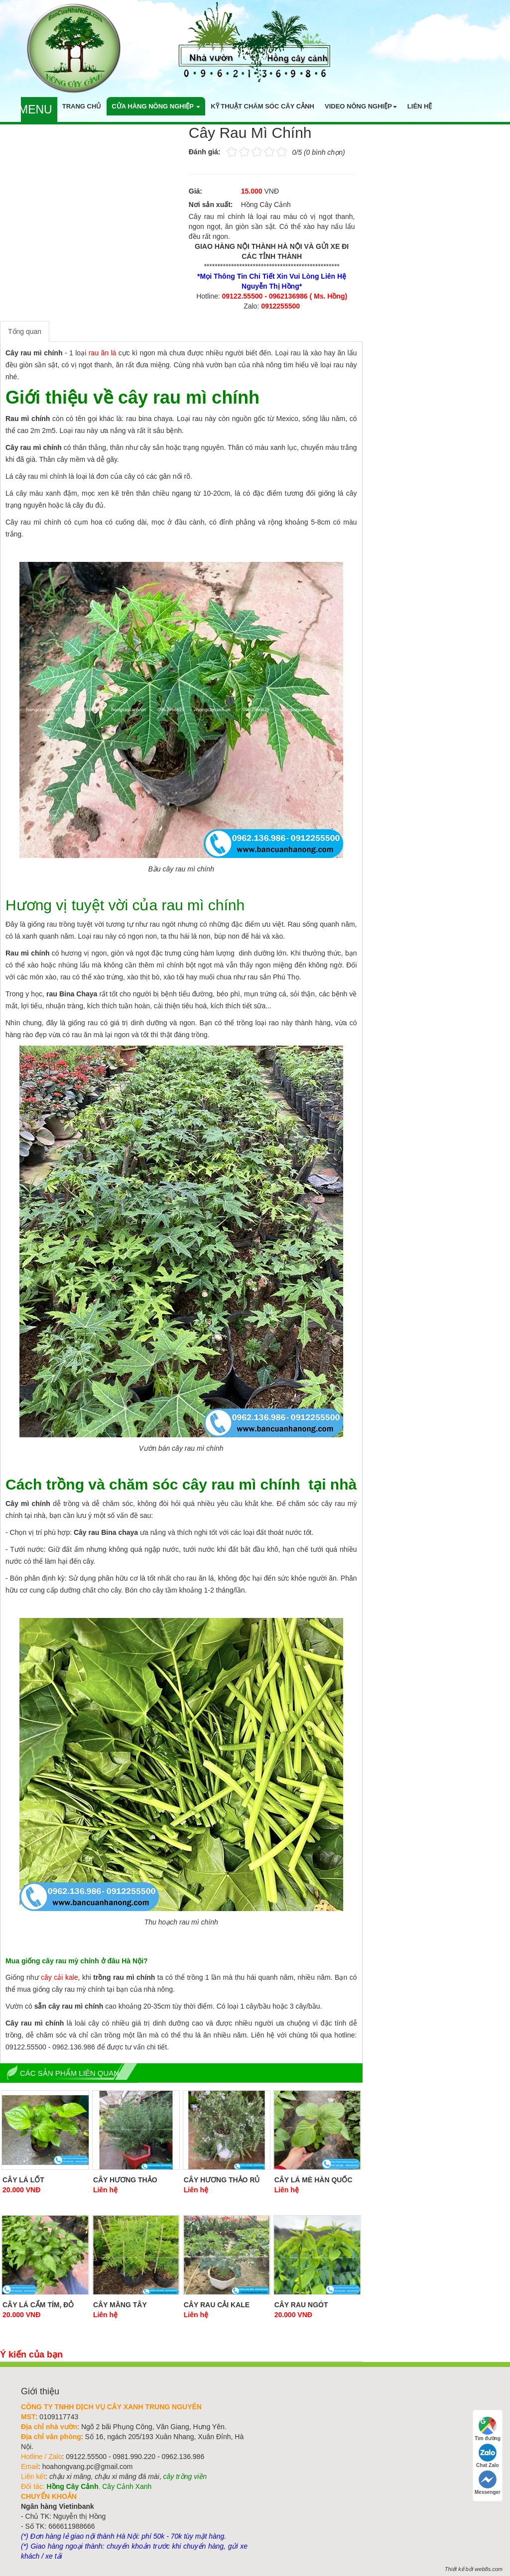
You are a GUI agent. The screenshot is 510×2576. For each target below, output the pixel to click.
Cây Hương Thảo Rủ (222, 2180)
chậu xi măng (70, 2476)
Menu (35, 109)
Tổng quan (24, 331)
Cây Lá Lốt (23, 2180)
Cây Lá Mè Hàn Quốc (313, 2180)
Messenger (488, 2482)
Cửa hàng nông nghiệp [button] (156, 106)
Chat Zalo (487, 2456)
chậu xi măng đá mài (127, 2476)
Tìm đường (488, 2429)
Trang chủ (82, 106)
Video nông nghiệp (361, 106)
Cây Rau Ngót (301, 2305)
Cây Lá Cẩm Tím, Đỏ (38, 2305)
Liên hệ (419, 106)
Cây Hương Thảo (125, 2180)
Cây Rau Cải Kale (217, 2305)
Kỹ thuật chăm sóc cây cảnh (262, 106)
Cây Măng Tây (120, 2305)
